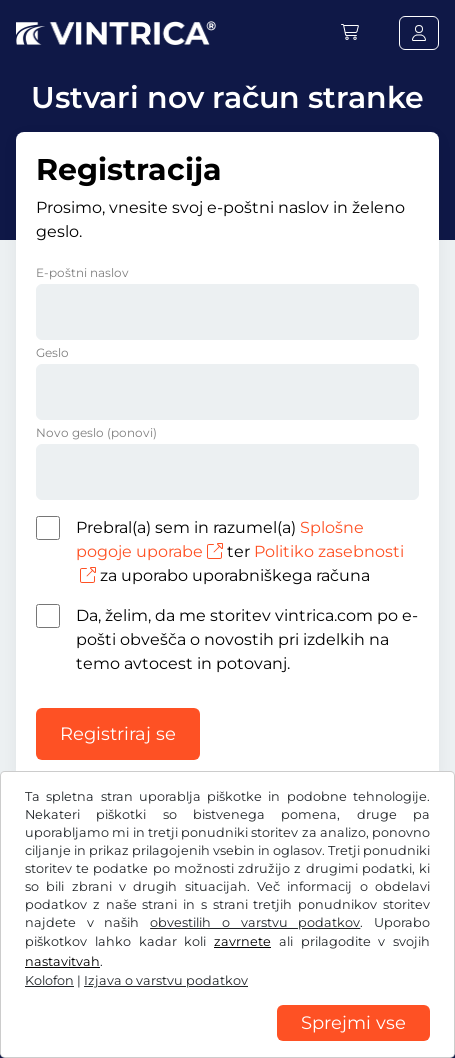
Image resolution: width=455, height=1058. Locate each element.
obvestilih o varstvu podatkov (255, 922)
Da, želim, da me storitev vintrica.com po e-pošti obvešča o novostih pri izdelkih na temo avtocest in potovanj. (247, 639)
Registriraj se (118, 734)
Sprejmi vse (353, 1023)
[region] (227, 1043)
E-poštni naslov (82, 272)
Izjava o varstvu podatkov (166, 980)
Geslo (52, 352)
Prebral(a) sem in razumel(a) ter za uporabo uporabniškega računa (240, 551)
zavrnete (242, 941)
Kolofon (49, 980)
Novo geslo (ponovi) (96, 432)
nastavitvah (62, 961)
